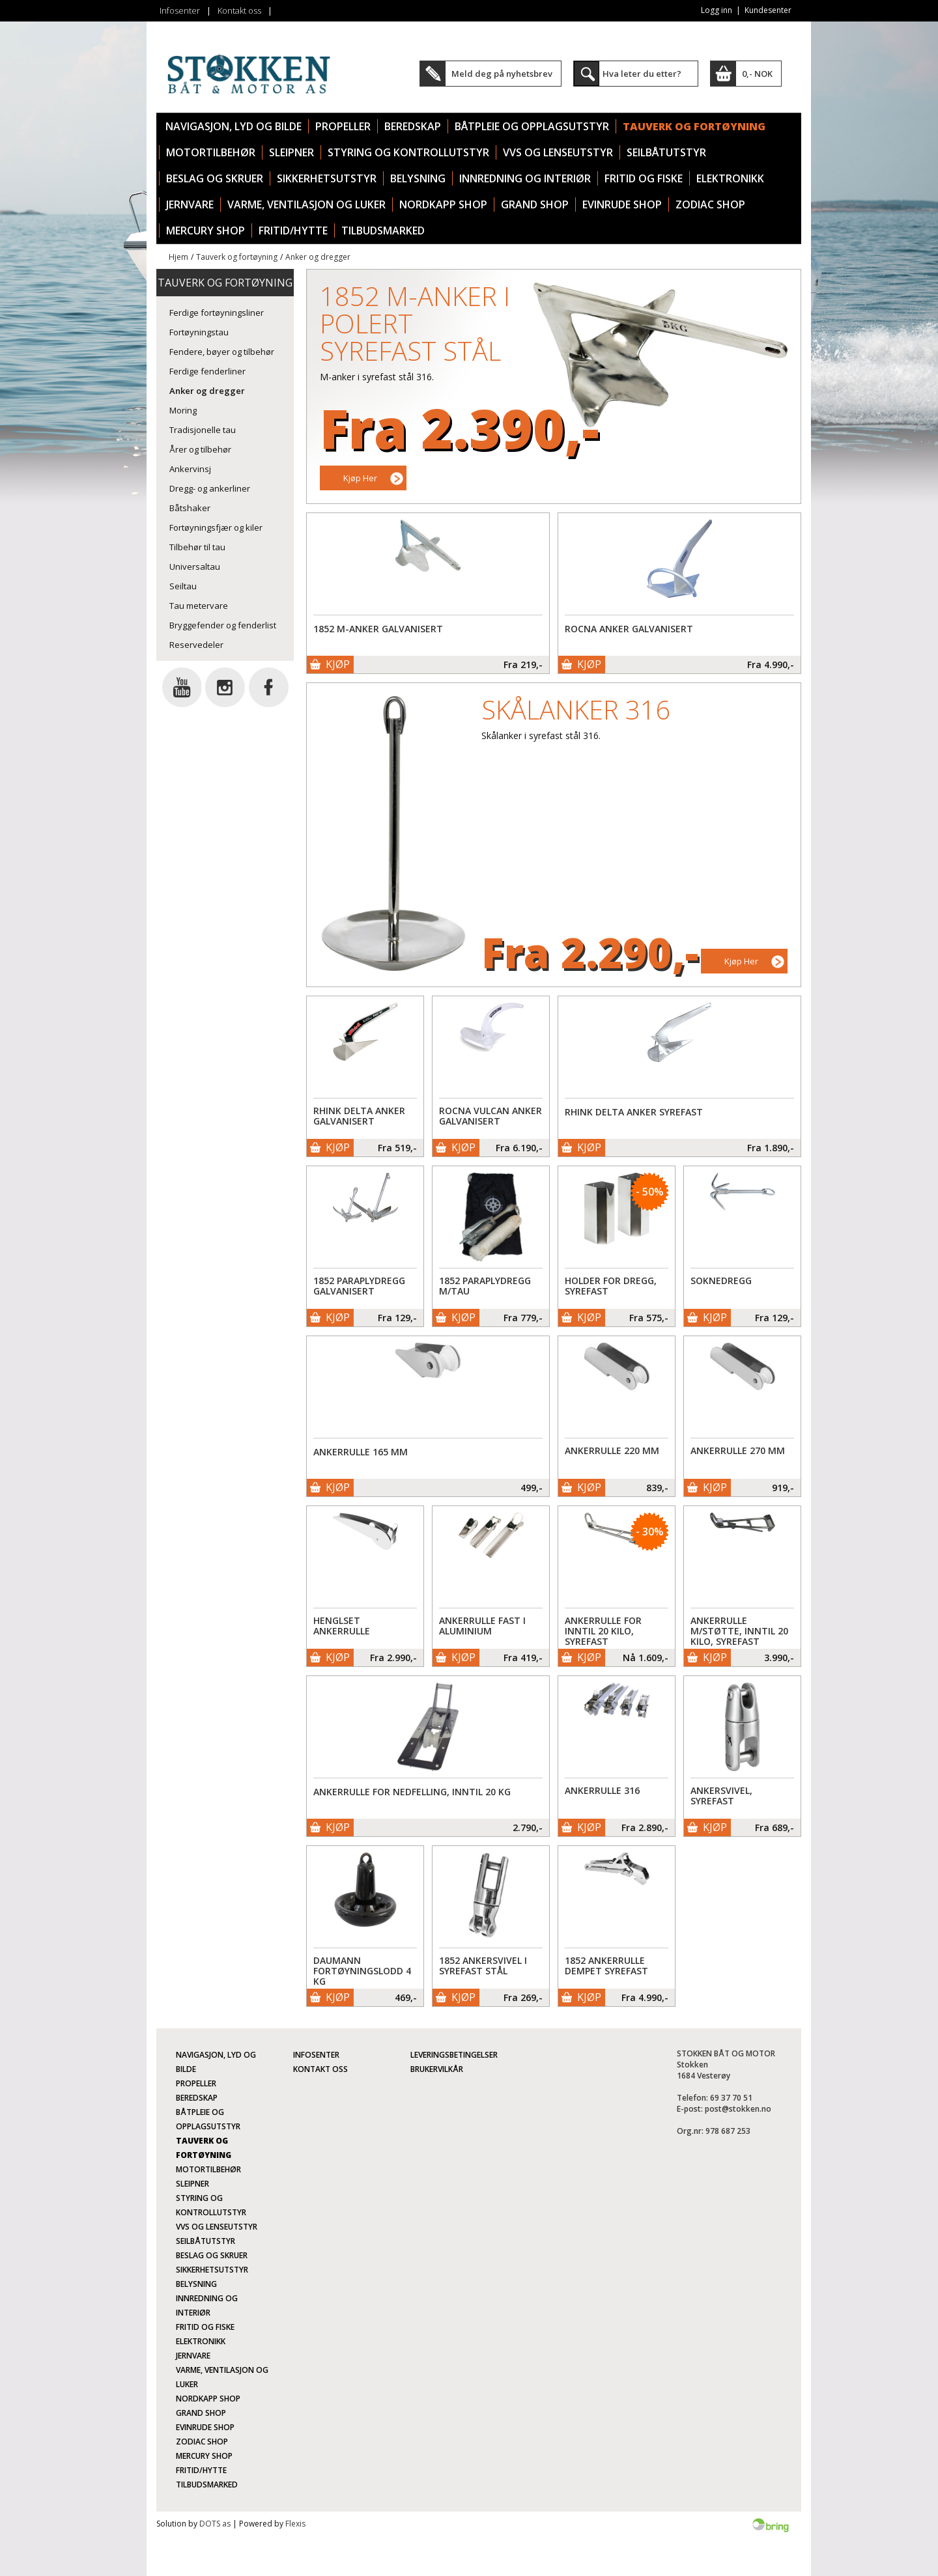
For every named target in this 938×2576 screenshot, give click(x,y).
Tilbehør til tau (197, 547)
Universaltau (194, 566)
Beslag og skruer (214, 178)
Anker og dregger (317, 256)
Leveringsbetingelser (454, 2054)
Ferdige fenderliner (207, 371)
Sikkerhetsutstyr (327, 178)
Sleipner (291, 152)
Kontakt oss (239, 10)
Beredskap (412, 126)
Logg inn (716, 10)
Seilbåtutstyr (666, 152)
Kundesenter (768, 10)
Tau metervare (198, 605)
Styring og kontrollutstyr (408, 152)
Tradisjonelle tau (202, 430)
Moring (183, 410)
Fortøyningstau (199, 332)
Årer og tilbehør (200, 449)
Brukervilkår (436, 2069)
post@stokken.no (738, 2108)
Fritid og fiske (643, 178)
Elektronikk (730, 178)
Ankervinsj (190, 469)
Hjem (178, 256)
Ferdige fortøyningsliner (216, 312)
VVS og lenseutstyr (558, 152)
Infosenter (180, 10)
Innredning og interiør (525, 178)
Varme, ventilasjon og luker (306, 204)
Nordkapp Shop (443, 204)
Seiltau (183, 586)
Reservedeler (196, 645)
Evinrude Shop (622, 204)
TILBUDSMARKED (383, 230)
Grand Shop (535, 204)
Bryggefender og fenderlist (222, 625)
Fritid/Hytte (293, 230)
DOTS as (215, 2523)
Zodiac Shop (710, 204)
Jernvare (190, 204)
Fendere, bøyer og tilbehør (221, 351)
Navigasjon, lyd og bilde (233, 126)
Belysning (418, 178)
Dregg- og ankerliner (209, 488)
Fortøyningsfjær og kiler (216, 527)
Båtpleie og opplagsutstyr (532, 126)
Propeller (343, 126)
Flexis (295, 2523)
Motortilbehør (210, 152)
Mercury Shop (205, 230)
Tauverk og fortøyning (694, 126)
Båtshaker (189, 508)
